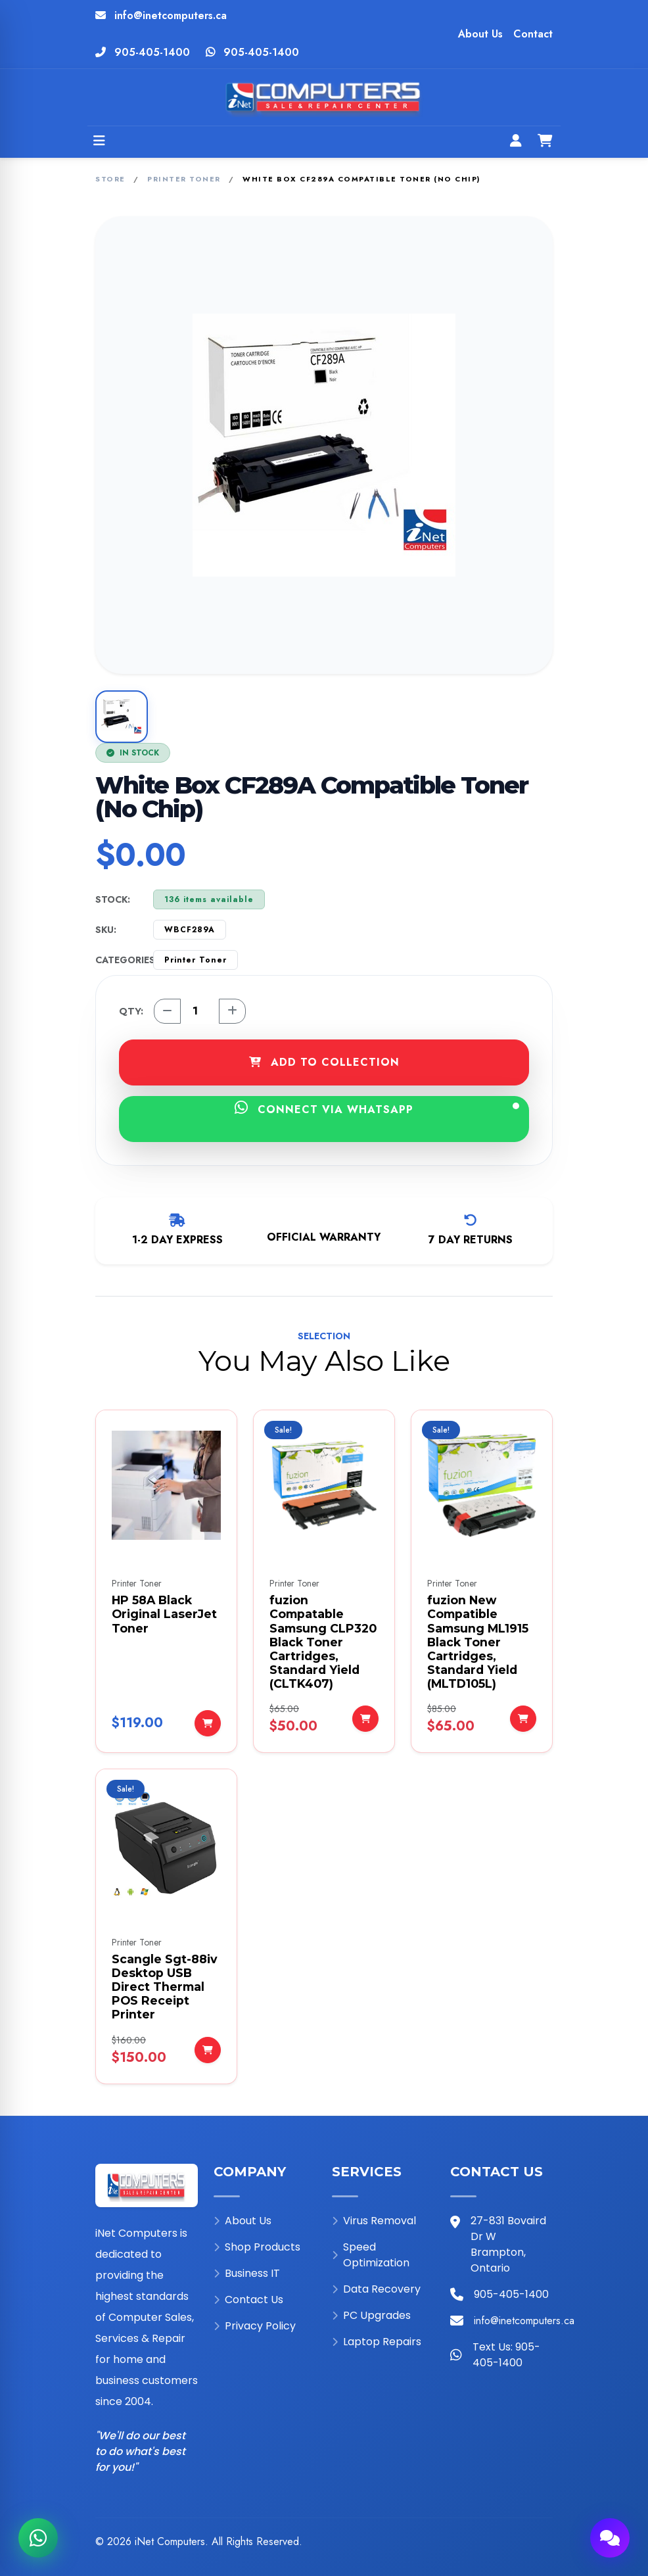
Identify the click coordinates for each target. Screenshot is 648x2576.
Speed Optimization (370, 2254)
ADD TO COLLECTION (324, 1062)
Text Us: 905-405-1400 (506, 2354)
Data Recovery (376, 2289)
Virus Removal (374, 2220)
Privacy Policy (255, 2325)
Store (110, 179)
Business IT (247, 2273)
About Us (480, 33)
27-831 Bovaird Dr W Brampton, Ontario (508, 2244)
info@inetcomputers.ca (170, 15)
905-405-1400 (152, 52)
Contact (533, 33)
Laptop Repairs (376, 2341)
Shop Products (257, 2246)
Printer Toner (184, 179)
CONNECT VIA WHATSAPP (377, 1108)
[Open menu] (99, 142)
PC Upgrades (371, 2315)
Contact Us (248, 2299)
